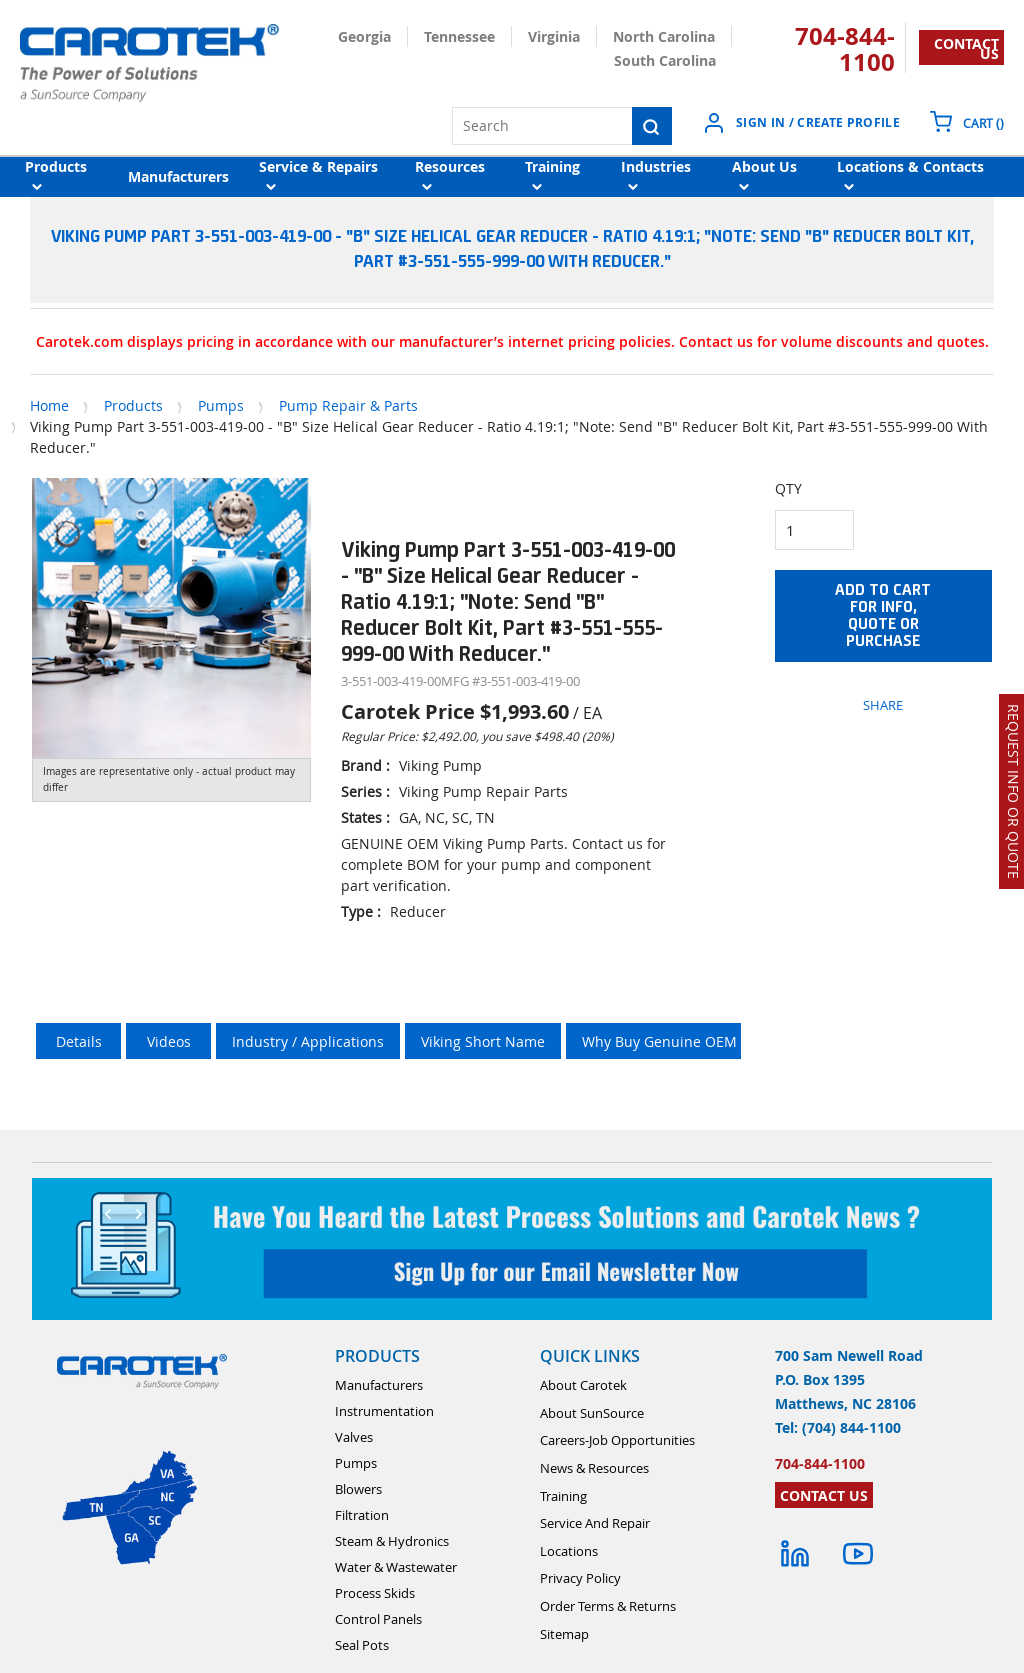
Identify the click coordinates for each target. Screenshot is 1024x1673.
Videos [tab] (169, 1041)
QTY (788, 488)
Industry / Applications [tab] (308, 1041)
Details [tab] (79, 1041)
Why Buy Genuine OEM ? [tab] (664, 1041)
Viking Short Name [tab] (483, 1041)
